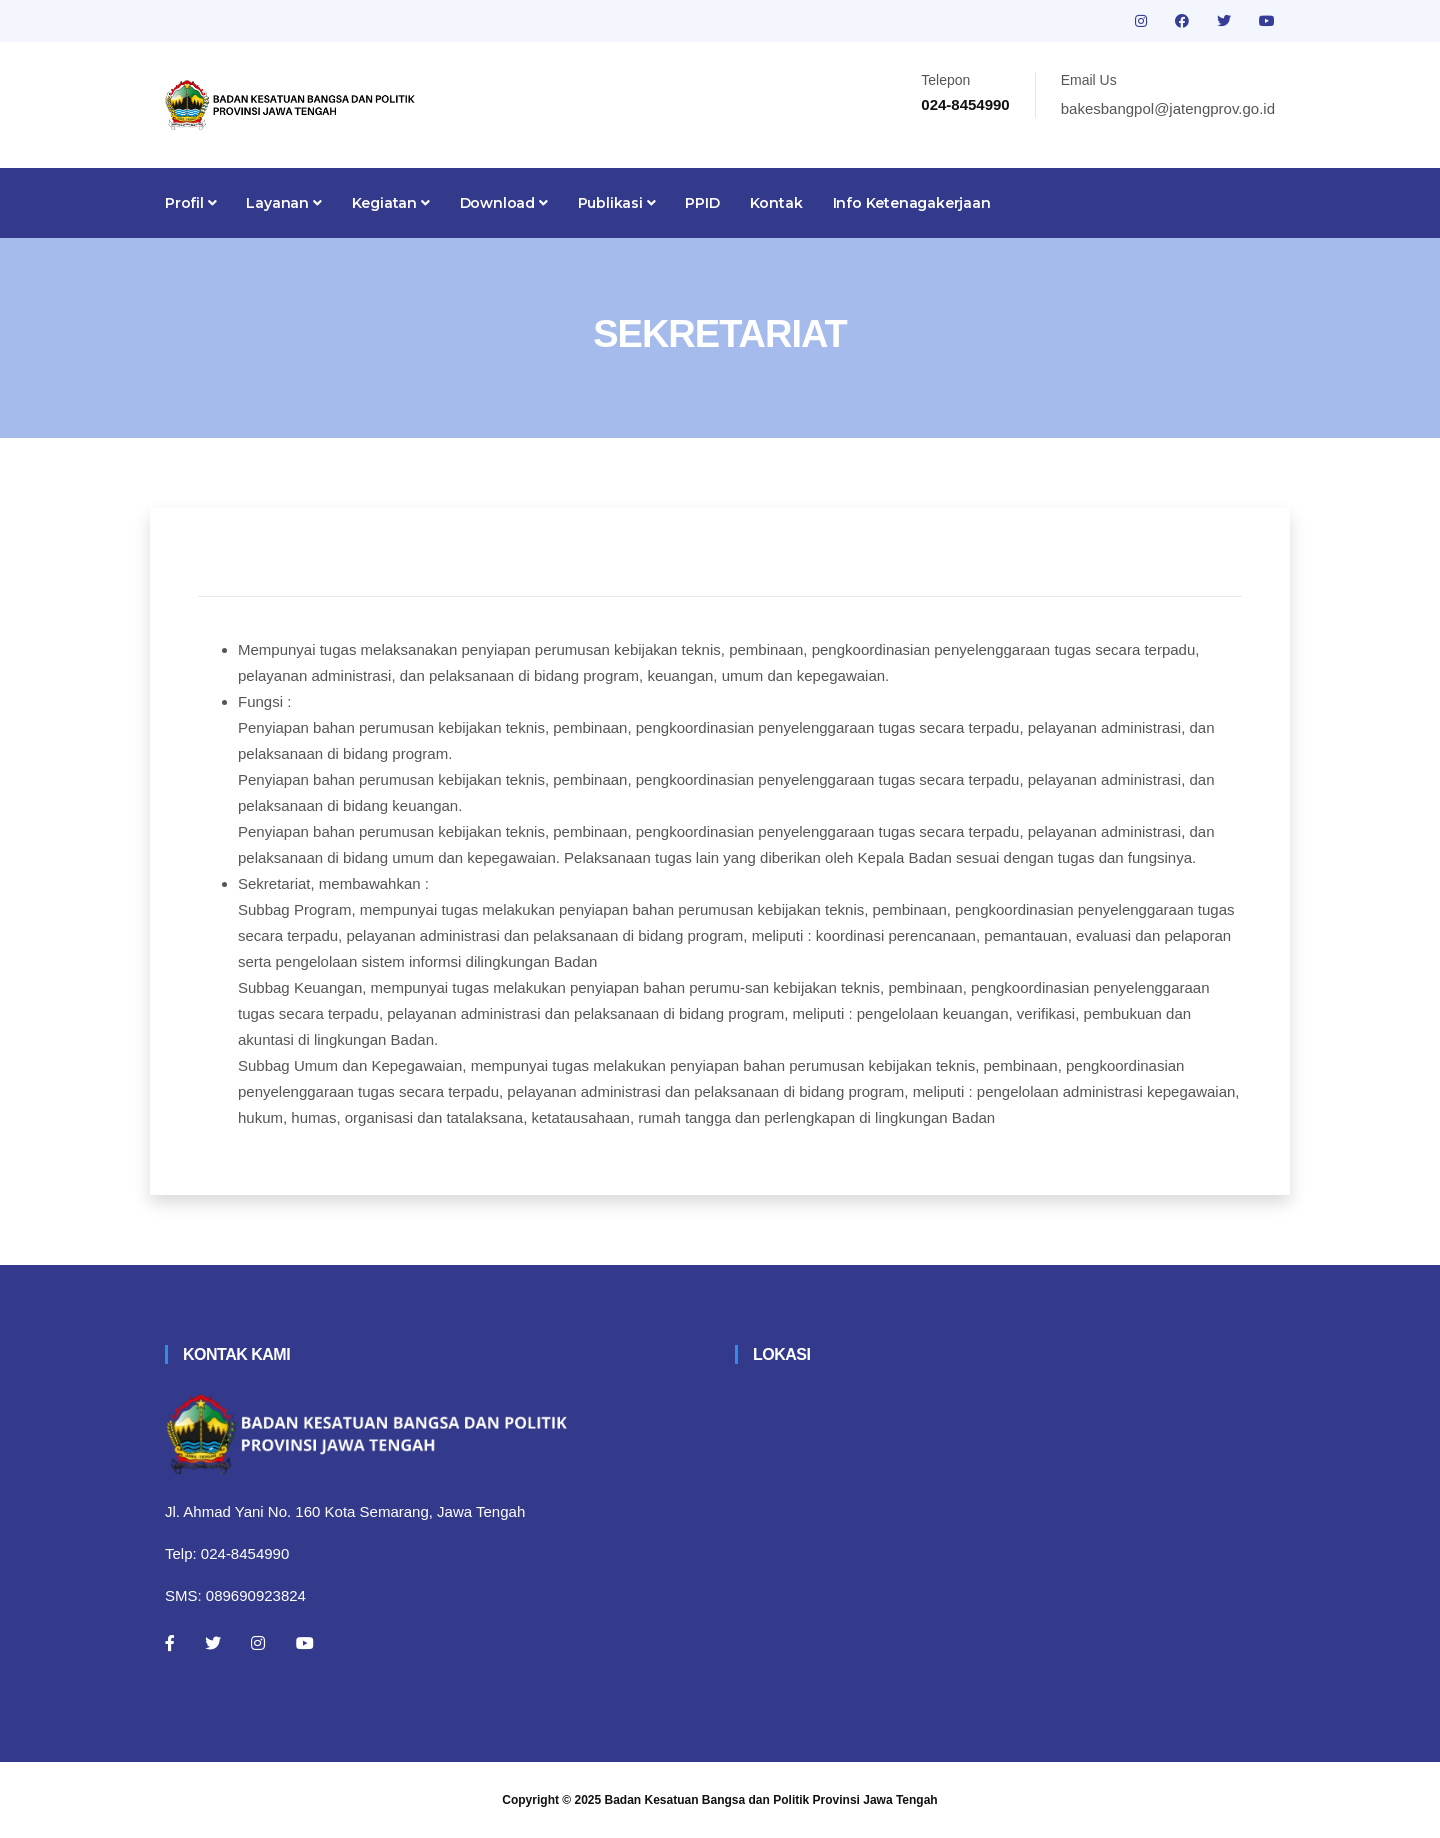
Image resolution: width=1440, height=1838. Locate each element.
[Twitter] (213, 1643)
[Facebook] (170, 1643)
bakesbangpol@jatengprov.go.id (1168, 108)
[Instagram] (258, 1643)
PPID (702, 203)
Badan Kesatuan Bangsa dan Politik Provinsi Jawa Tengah (771, 1800)
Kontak (776, 203)
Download (504, 203)
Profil (190, 203)
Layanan (283, 203)
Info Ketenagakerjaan (912, 203)
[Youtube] (305, 1643)
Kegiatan (391, 203)
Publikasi (617, 203)
